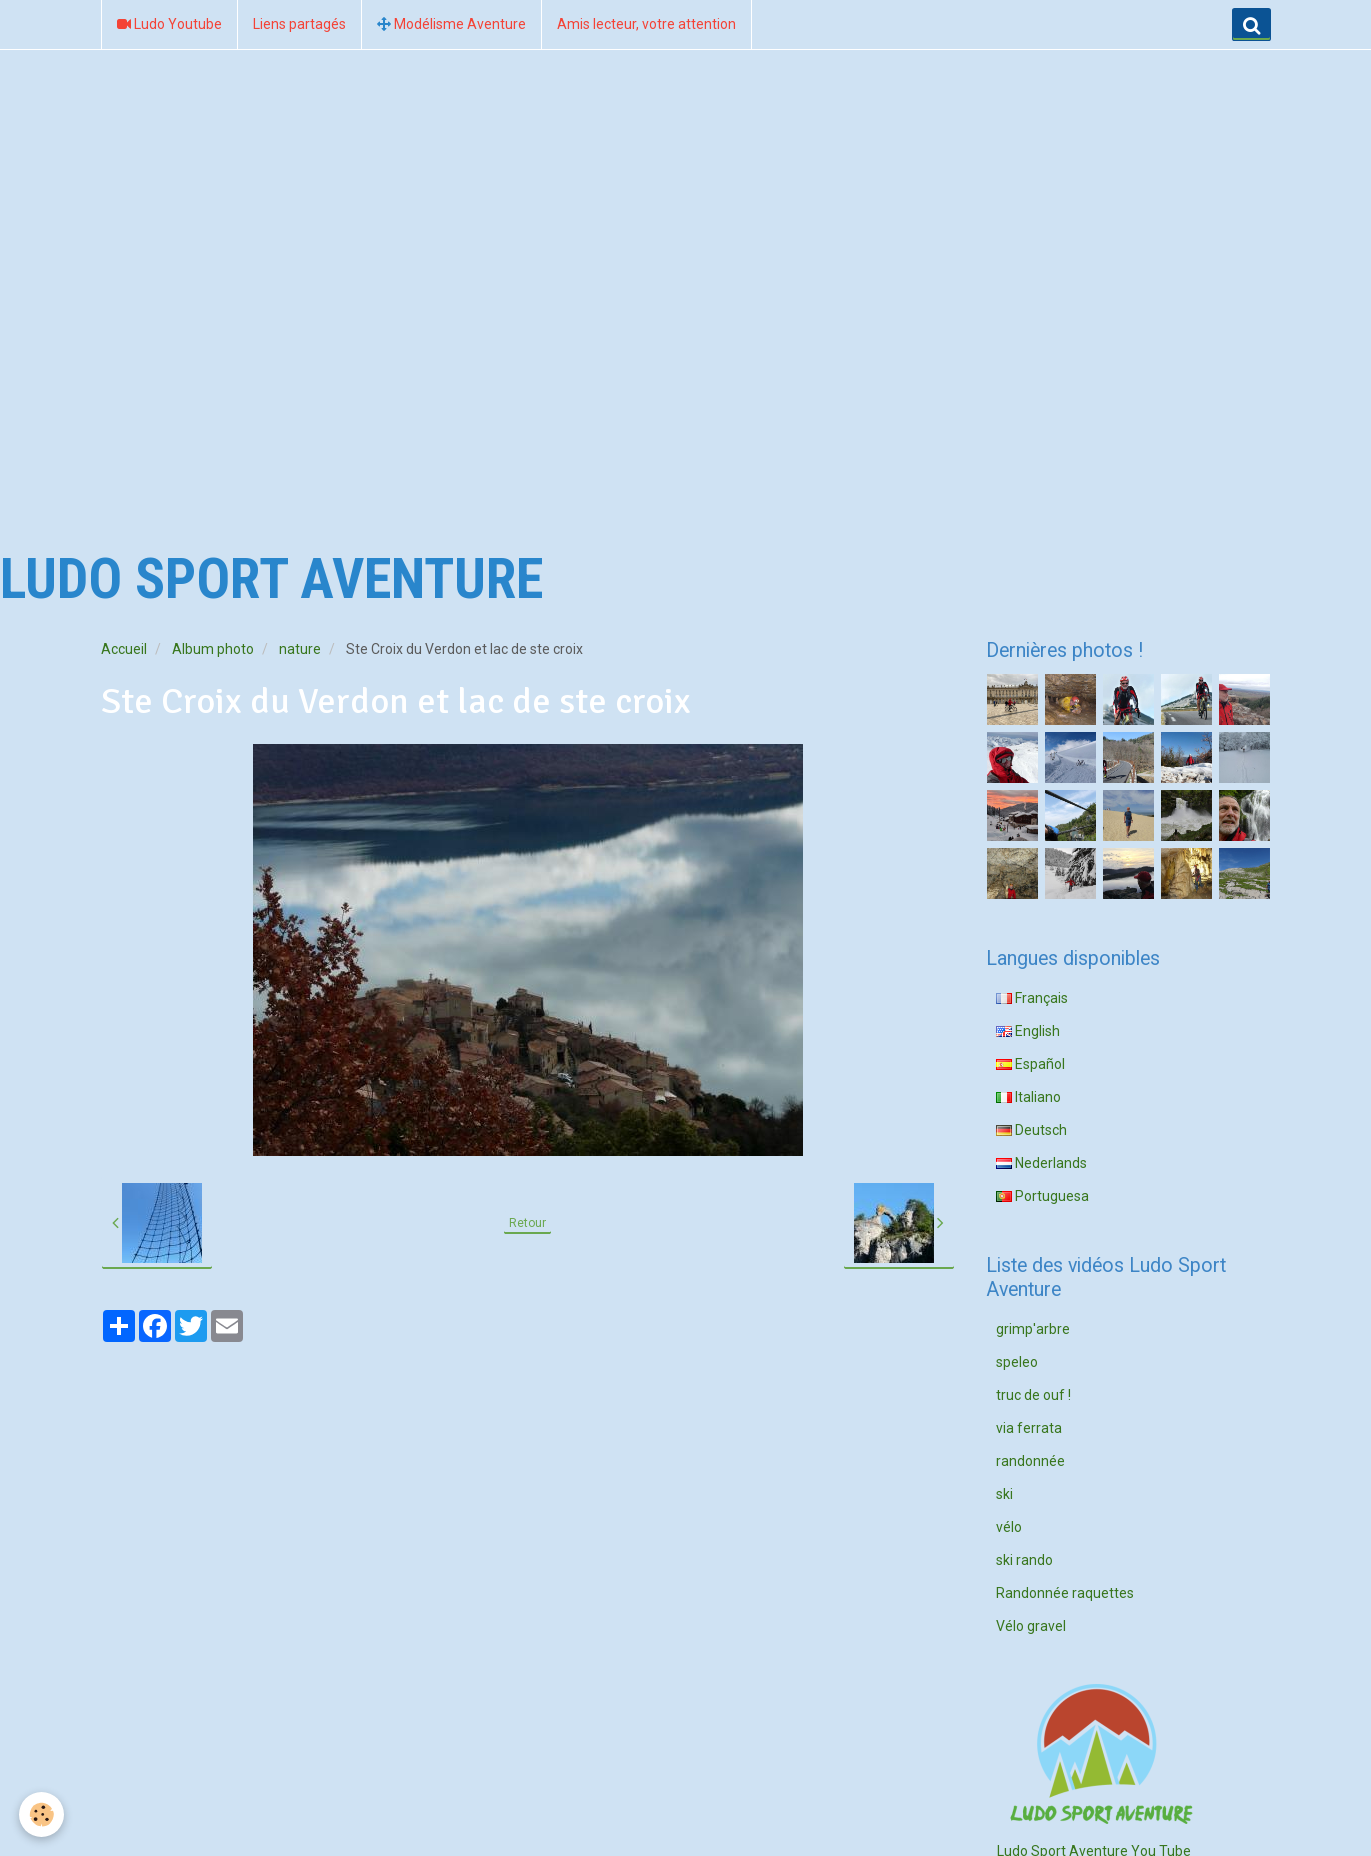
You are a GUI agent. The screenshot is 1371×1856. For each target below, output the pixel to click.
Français (1032, 998)
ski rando (1024, 1560)
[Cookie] (42, 1814)
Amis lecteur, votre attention (646, 24)
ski (1004, 1494)
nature (300, 649)
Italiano (1028, 1097)
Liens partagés (299, 24)
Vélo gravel (1031, 1626)
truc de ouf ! (1033, 1395)
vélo (1009, 1527)
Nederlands (1041, 1163)
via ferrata (1029, 1428)
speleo (1017, 1362)
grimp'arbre (1033, 1329)
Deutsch (1031, 1130)
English (1028, 1031)
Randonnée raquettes (1065, 1593)
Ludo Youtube (169, 24)
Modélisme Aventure (451, 24)
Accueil (124, 649)
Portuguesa (1042, 1196)
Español (1030, 1064)
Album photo (213, 649)
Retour (527, 1223)
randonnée (1030, 1461)
